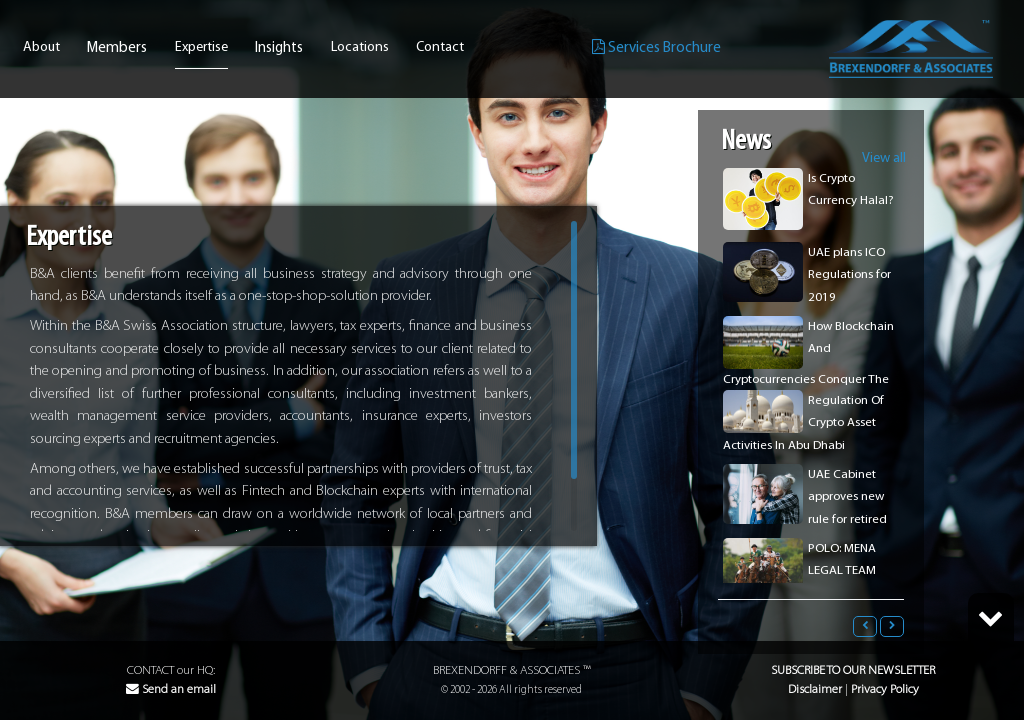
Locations (360, 48)
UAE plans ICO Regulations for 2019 (849, 275)
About (41, 48)
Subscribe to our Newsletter (853, 670)
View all (884, 158)
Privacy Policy (885, 689)
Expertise (201, 48)
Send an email (171, 689)
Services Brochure (656, 47)
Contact (440, 48)
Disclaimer (815, 689)
